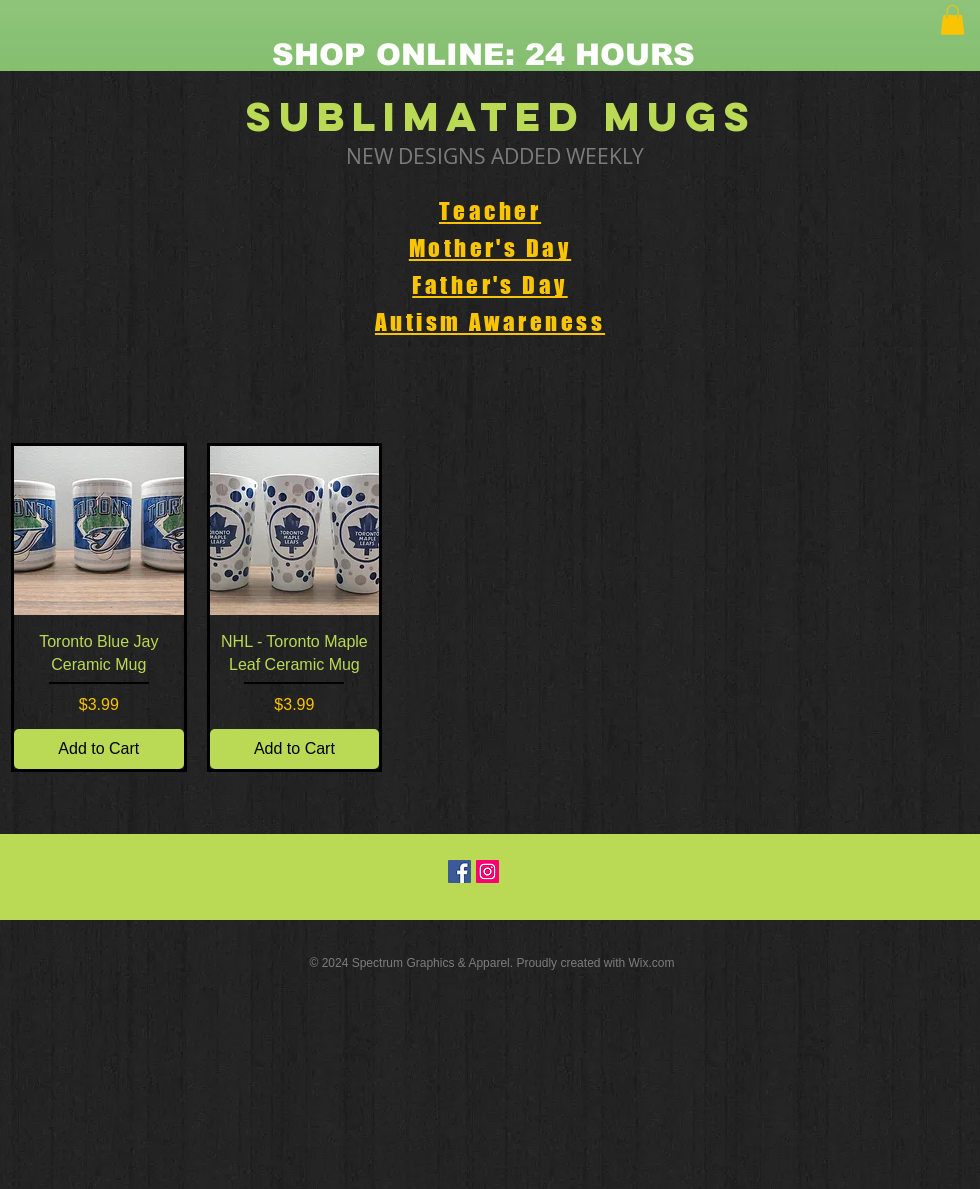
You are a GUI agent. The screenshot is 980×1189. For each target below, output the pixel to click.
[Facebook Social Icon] (459, 871)
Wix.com (652, 963)
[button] (952, 20)
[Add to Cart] (99, 749)
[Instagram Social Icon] (487, 871)
